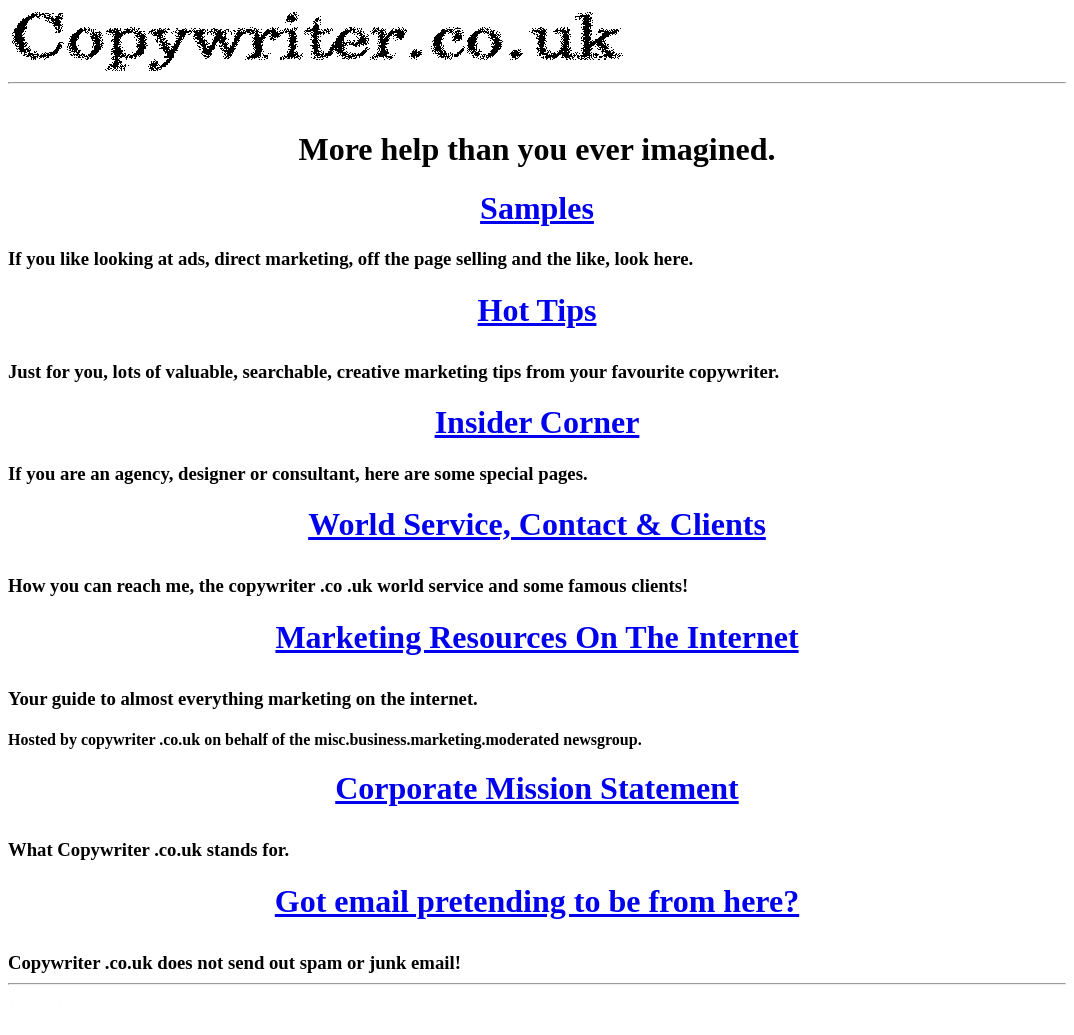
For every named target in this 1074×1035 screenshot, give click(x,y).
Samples (537, 208)
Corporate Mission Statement (536, 788)
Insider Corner (537, 422)
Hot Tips (537, 310)
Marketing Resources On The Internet (536, 637)
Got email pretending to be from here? (537, 901)
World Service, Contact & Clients (537, 524)
